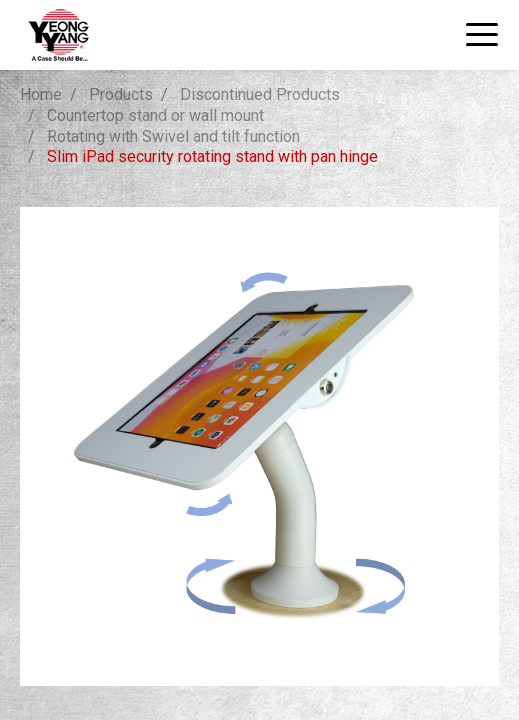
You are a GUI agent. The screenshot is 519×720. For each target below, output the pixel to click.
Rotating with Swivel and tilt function (173, 136)
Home (41, 94)
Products (121, 94)
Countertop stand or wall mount (155, 115)
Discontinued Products (260, 94)
